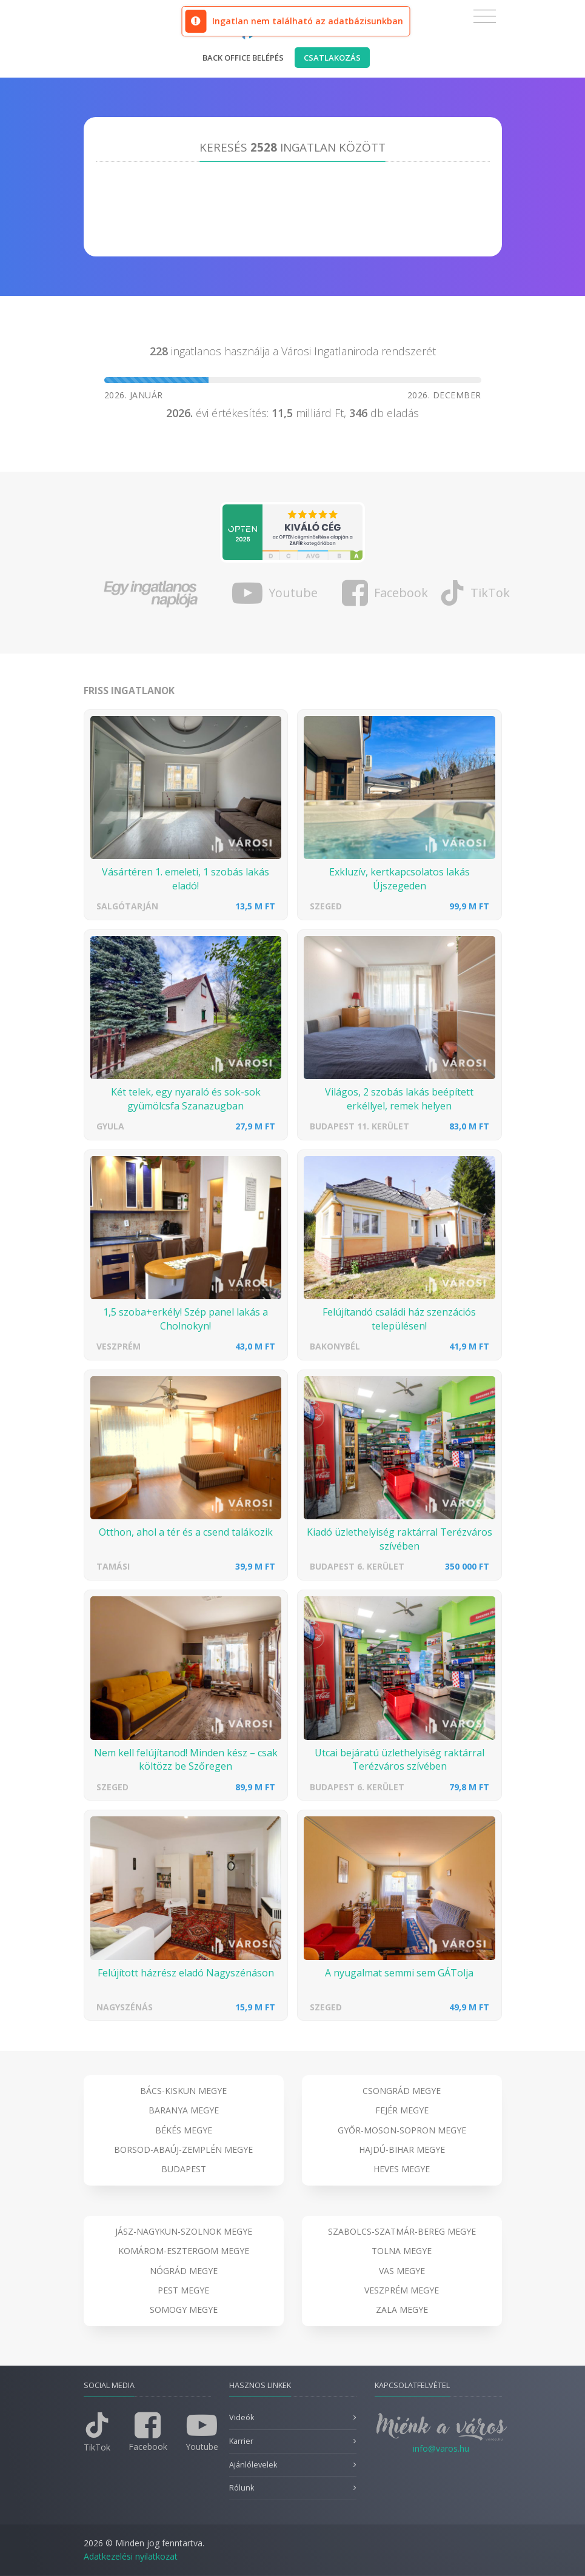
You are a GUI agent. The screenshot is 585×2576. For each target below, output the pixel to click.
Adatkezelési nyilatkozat (131, 2556)
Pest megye (183, 2290)
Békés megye (183, 2130)
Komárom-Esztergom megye (183, 2251)
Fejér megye (402, 2110)
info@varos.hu (441, 2448)
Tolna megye (402, 2251)
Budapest (183, 2169)
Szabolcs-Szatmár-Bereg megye (402, 2231)
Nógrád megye (184, 2271)
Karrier (241, 2441)
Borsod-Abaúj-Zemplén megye (183, 2149)
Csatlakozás (332, 57)
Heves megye (401, 2169)
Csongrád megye (402, 2090)
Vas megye (402, 2271)
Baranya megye (184, 2110)
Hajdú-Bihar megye (402, 2149)
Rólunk (241, 2488)
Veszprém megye (401, 2290)
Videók (241, 2417)
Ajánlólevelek (253, 2465)
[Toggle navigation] (484, 16)
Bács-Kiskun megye (183, 2090)
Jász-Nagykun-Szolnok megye (183, 2231)
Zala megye (402, 2309)
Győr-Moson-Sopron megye (402, 2130)
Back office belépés (243, 57)
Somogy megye (184, 2309)
